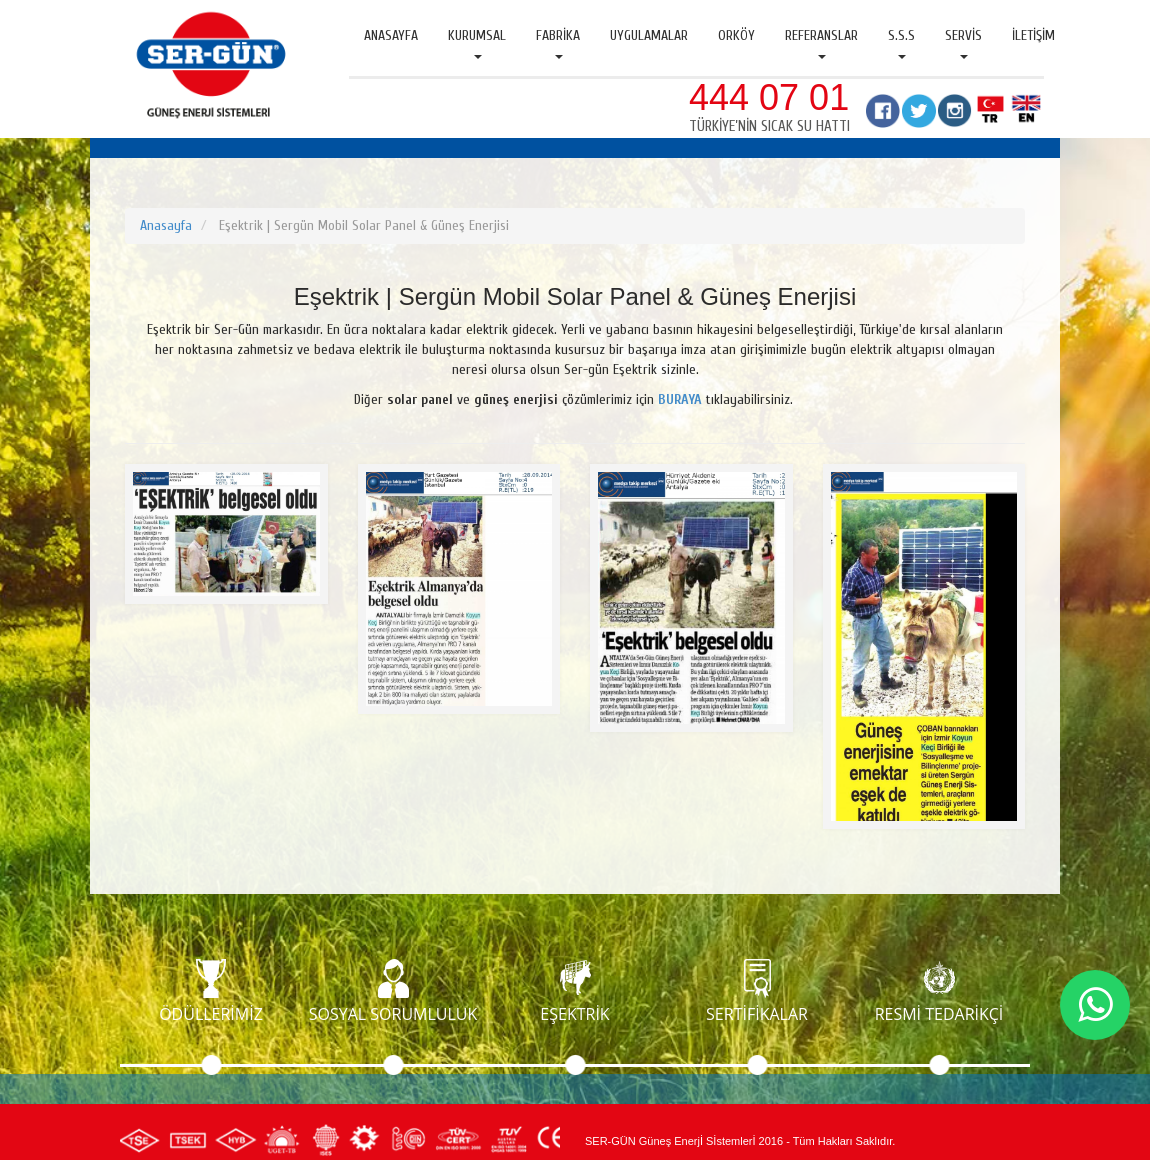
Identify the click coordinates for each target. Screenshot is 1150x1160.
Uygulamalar (649, 35)
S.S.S (901, 43)
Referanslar (821, 43)
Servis (963, 43)
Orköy (736, 35)
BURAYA (680, 399)
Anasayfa (391, 35)
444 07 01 (769, 97)
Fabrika (558, 43)
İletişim (1033, 35)
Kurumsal (477, 43)
